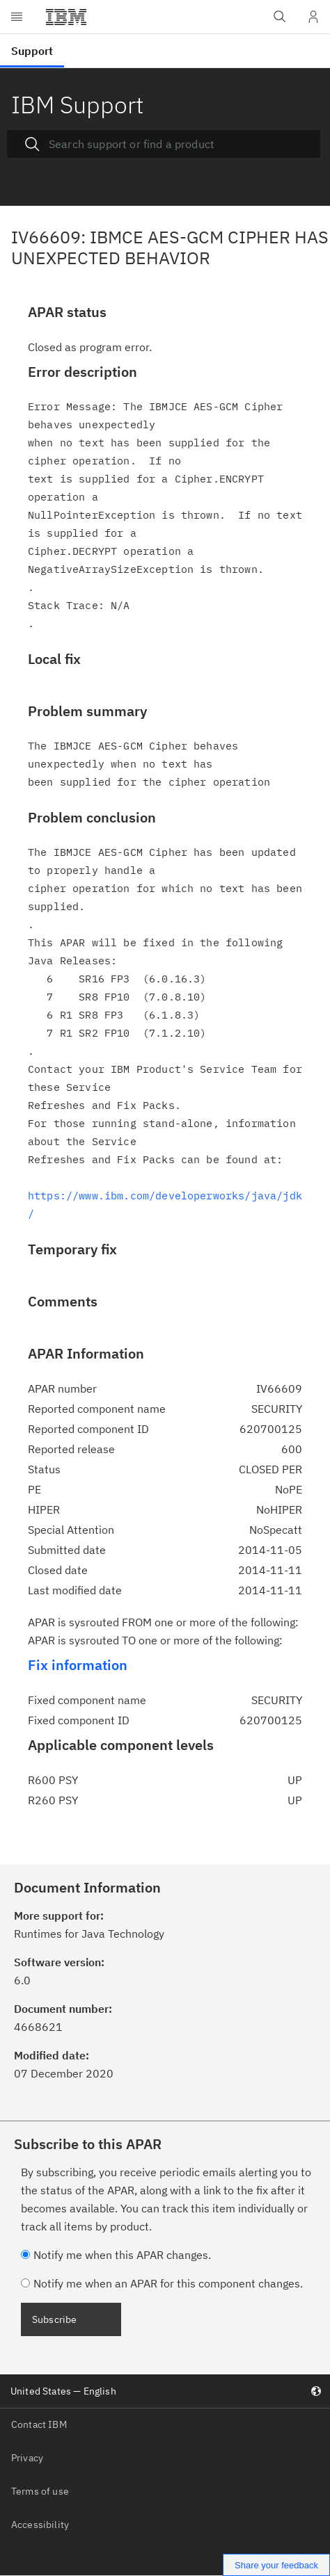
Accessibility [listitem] (40, 2524)
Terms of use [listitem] (40, 2491)
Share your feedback (276, 2565)
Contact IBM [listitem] (39, 2424)
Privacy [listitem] (27, 2458)
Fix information (77, 1664)
